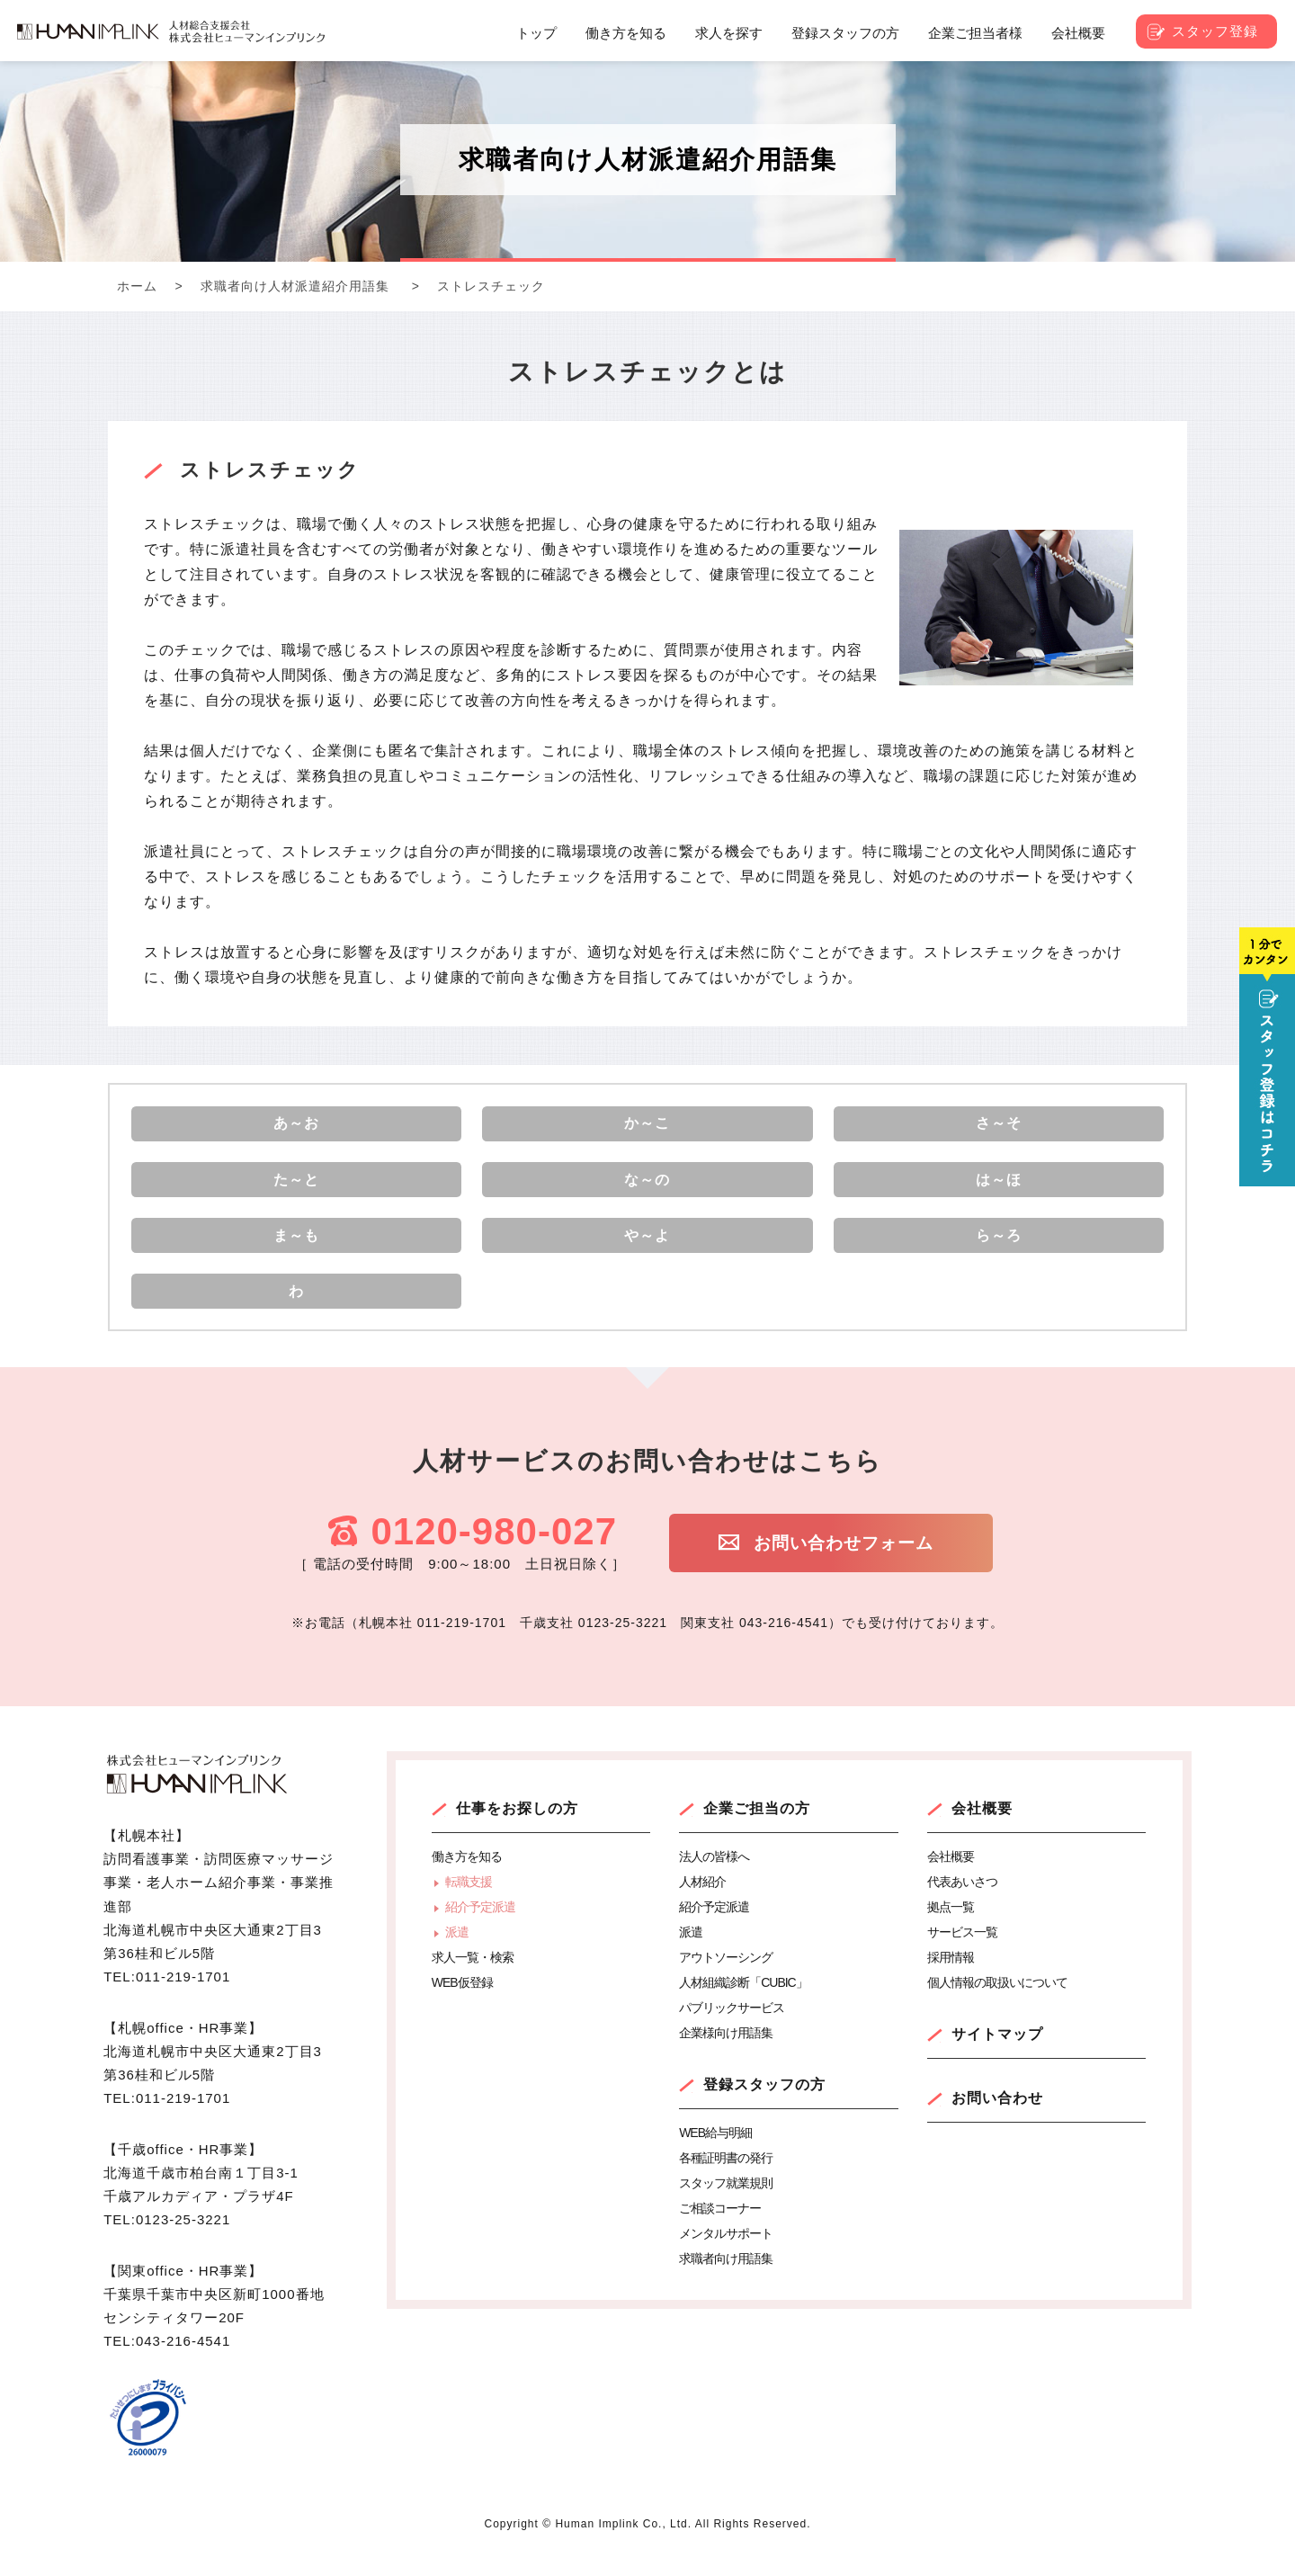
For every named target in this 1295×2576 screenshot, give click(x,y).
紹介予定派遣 (480, 1930)
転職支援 (468, 1905)
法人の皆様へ (714, 1880)
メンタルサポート (726, 2257)
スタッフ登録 (1215, 31)
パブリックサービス (731, 2031)
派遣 (457, 1955)
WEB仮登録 (462, 2006)
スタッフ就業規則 (726, 2206)
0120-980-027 (494, 1555)
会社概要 (982, 1831)
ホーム (137, 286)
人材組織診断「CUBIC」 (743, 2006)
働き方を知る (467, 1880)
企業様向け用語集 (726, 2056)
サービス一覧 (962, 1955)
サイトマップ (997, 2057)
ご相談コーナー (720, 2231)
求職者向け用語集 (726, 2282)
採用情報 (950, 1980)
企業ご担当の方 (756, 1831)
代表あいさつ (962, 1905)
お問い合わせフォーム (859, 1569)
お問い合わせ (997, 2121)
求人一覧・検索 (473, 1980)
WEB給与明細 (715, 2156)
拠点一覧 (950, 1930)
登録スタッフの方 (764, 2107)
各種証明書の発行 (726, 2181)
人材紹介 (702, 1905)
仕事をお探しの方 (517, 1831)
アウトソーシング (726, 1980)
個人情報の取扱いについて (997, 2006)
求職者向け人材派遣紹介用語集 (295, 286)
